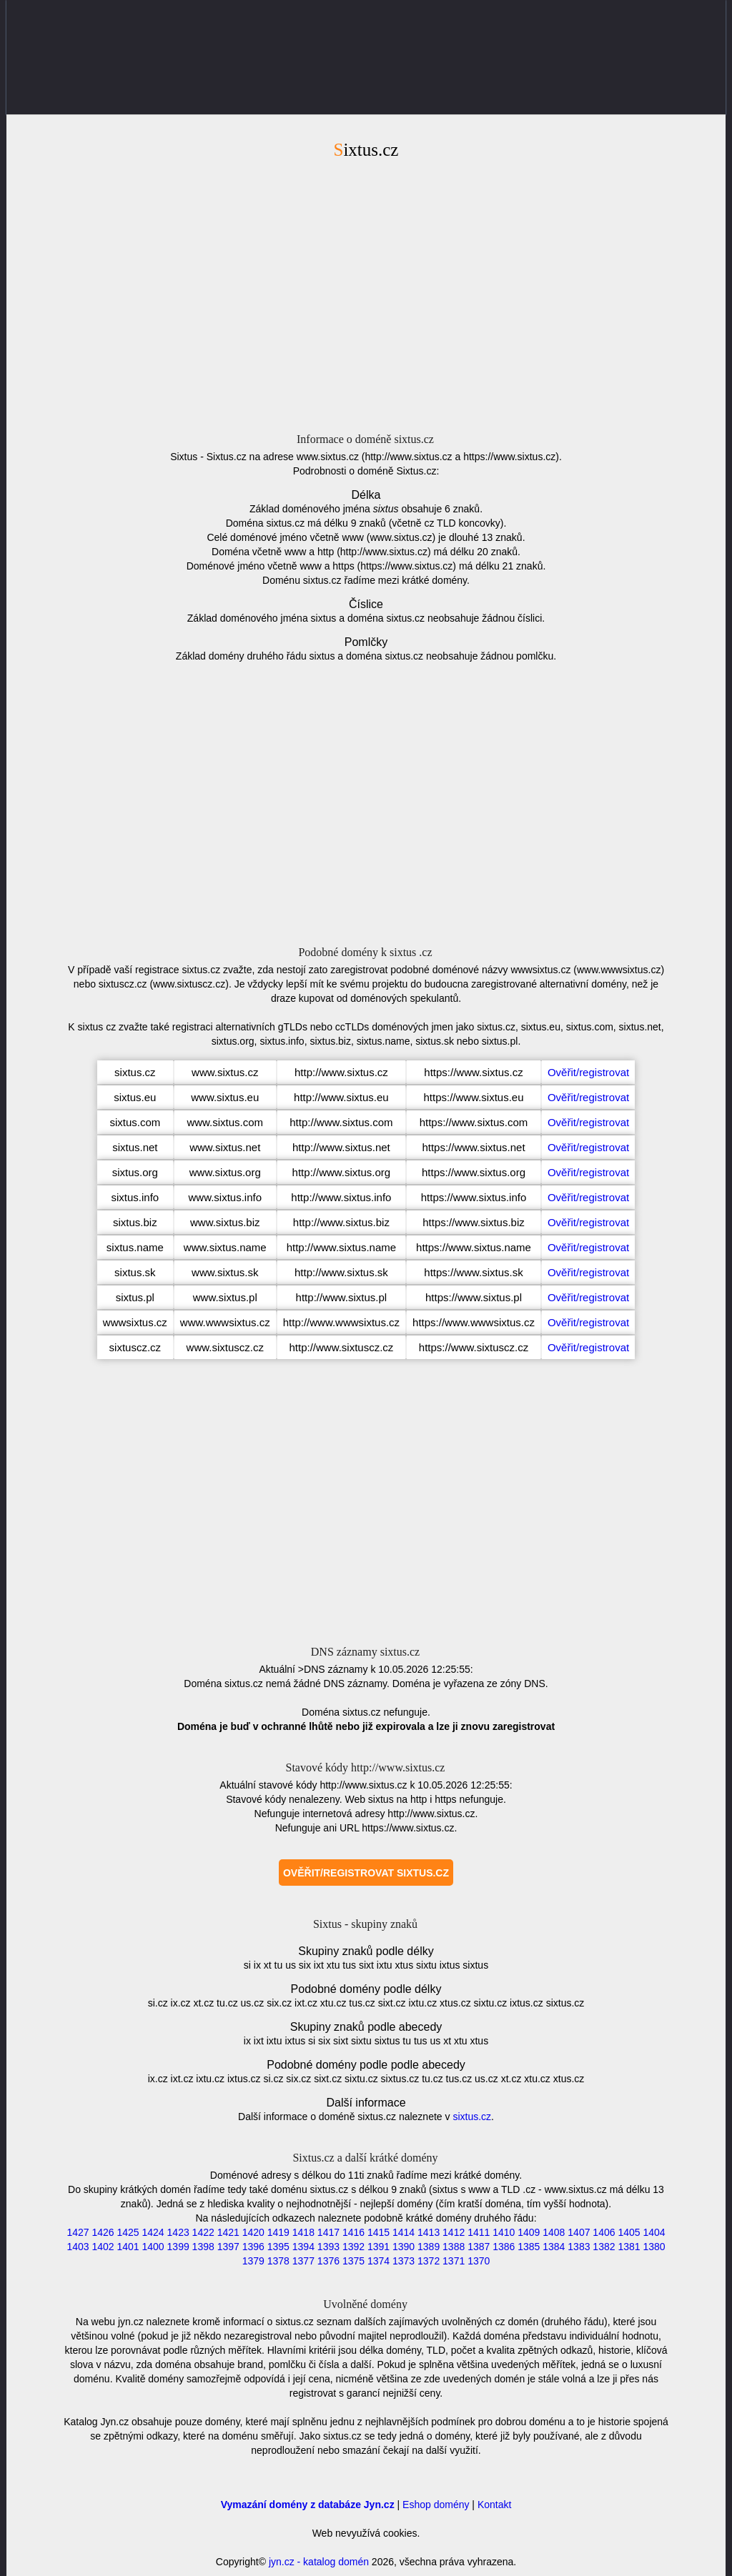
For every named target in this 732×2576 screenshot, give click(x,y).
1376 (328, 2261)
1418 (303, 2232)
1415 (378, 2232)
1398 (203, 2246)
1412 (453, 2232)
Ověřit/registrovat (588, 1072)
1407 (579, 2232)
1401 (128, 2246)
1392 (353, 2246)
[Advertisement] (366, 294)
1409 (529, 2232)
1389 (428, 2246)
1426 (103, 2232)
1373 (403, 2261)
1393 (328, 2246)
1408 (554, 2232)
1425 (128, 2232)
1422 (203, 2232)
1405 (629, 2232)
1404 (654, 2232)
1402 (103, 2246)
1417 (328, 2232)
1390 (403, 2246)
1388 (453, 2246)
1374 (378, 2261)
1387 (479, 2246)
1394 (303, 2246)
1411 (479, 2232)
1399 (178, 2246)
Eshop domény (435, 2504)
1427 (77, 2232)
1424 (153, 2232)
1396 (253, 2246)
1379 (253, 2261)
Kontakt (494, 2504)
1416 (353, 2232)
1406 (604, 2232)
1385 (529, 2246)
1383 (579, 2246)
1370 (479, 2261)
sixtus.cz (471, 2116)
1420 (253, 2232)
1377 (303, 2261)
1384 (554, 2246)
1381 (629, 2246)
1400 (153, 2246)
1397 (228, 2246)
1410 (504, 2232)
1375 (353, 2261)
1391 (378, 2246)
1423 (178, 2232)
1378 (278, 2261)
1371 (453, 2261)
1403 (77, 2246)
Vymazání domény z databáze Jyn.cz (308, 2504)
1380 (654, 2246)
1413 (428, 2232)
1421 (228, 2232)
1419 (278, 2232)
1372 (428, 2261)
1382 (604, 2246)
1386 (504, 2246)
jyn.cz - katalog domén (319, 2561)
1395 (278, 2246)
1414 (403, 2232)
